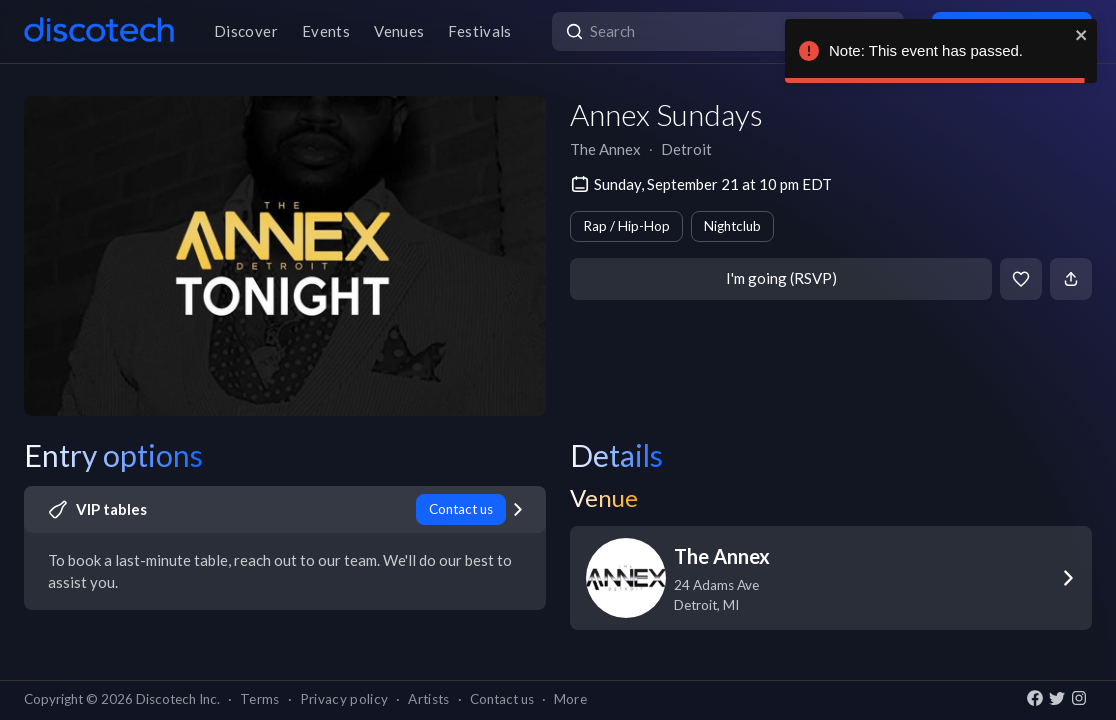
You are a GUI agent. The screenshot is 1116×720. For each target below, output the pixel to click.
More (570, 699)
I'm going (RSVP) (781, 278)
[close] (1082, 35)
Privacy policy (344, 699)
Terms (260, 699)
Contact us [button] (502, 699)
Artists (428, 699)
